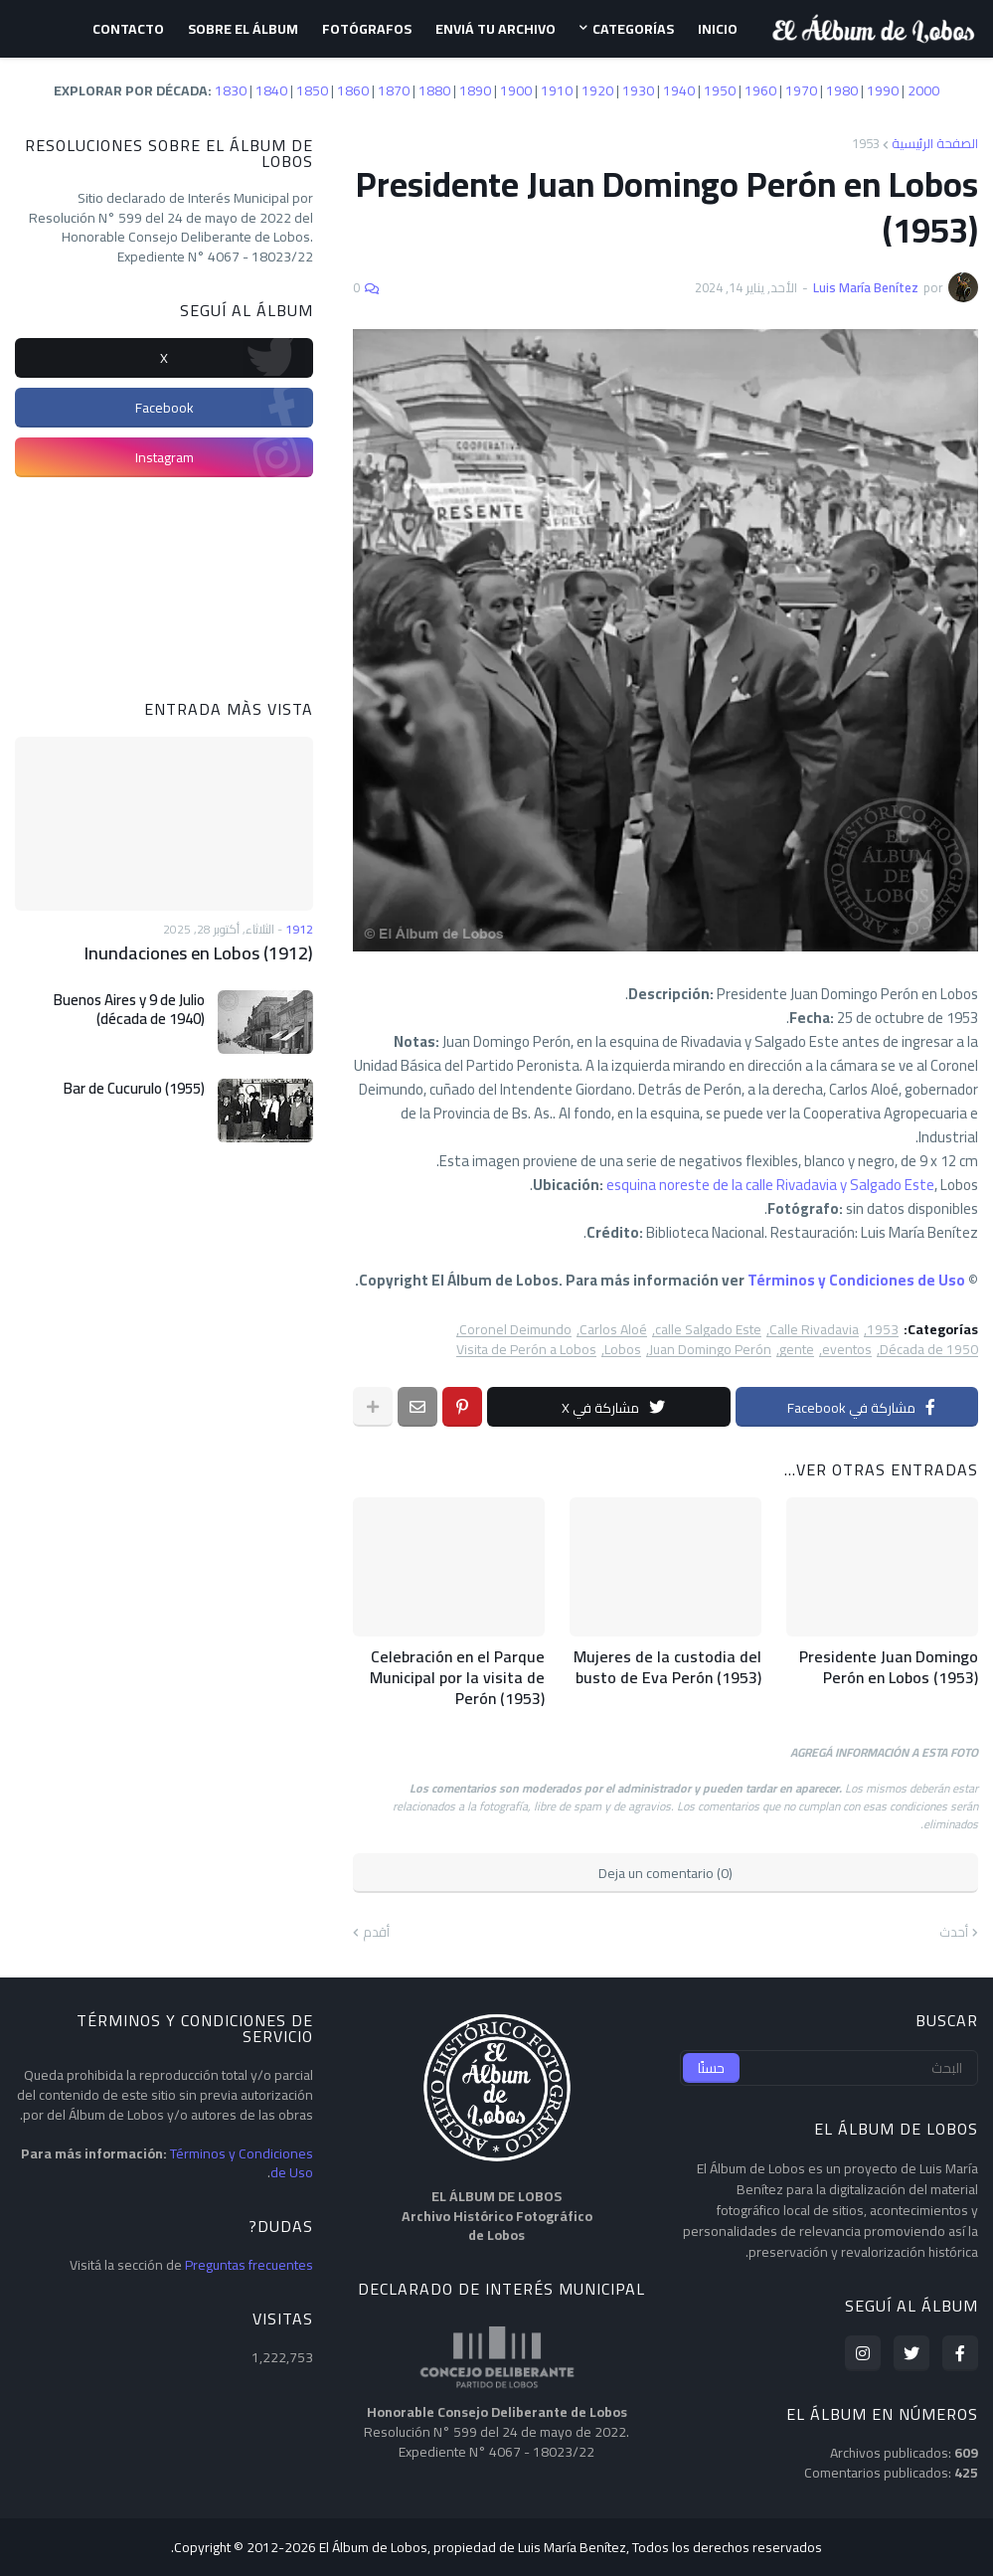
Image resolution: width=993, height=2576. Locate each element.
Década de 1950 (929, 1349)
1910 (557, 90)
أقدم (376, 1933)
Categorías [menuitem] (633, 29)
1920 (597, 90)
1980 (842, 90)
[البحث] (829, 2068)
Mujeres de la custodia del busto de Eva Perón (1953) (667, 1667)
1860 (353, 90)
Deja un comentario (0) (665, 1873)
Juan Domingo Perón (710, 1349)
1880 (434, 90)
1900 (516, 90)
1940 (679, 90)
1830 (231, 90)
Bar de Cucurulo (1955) (134, 1089)
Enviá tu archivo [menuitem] (495, 29)
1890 (475, 90)
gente (796, 1349)
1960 (760, 90)
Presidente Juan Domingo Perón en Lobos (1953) (888, 1667)
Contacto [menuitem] (128, 29)
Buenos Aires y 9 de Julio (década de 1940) (129, 1009)
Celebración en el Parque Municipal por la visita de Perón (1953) (457, 1677)
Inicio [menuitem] (718, 29)
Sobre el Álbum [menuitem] (243, 29)
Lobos (622, 1349)
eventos (847, 1349)
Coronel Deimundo (515, 1329)
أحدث (953, 1933)
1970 (801, 90)
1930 (638, 90)
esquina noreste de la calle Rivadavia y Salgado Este (770, 1184)
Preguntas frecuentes (249, 2265)
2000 (923, 90)
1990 (883, 90)
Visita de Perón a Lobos (526, 1349)
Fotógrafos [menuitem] (367, 29)
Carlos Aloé (613, 1329)
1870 (394, 90)
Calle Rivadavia (814, 1329)
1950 (720, 90)
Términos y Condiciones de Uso (856, 1280)
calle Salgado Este (708, 1329)
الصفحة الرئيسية (935, 143)
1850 (312, 90)
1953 (866, 143)
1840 (271, 90)
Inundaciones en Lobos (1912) (198, 953)
